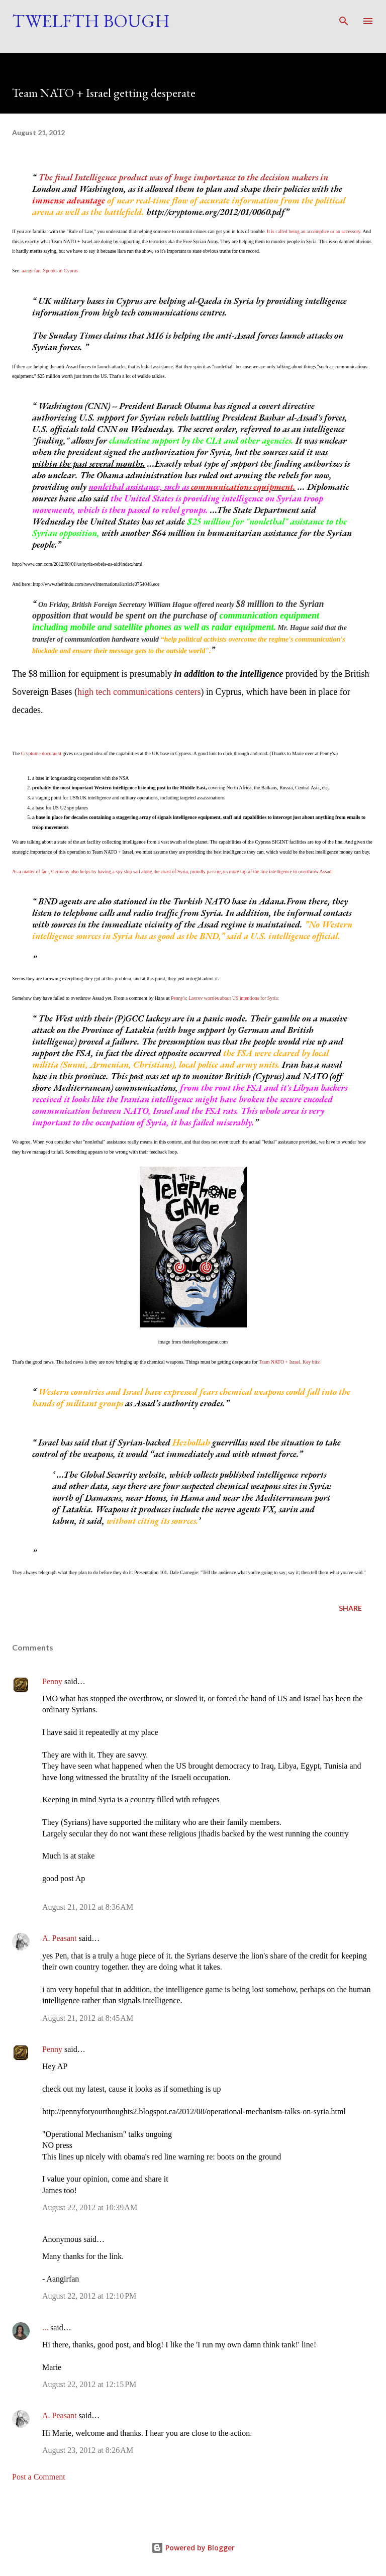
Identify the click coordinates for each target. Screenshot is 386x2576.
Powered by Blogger (193, 2547)
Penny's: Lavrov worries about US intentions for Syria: (225, 998)
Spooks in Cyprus (60, 270)
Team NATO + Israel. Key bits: (290, 1362)
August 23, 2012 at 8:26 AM (87, 2450)
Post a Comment (38, 2476)
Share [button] (350, 1608)
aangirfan (31, 270)
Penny (52, 1681)
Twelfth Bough (91, 21)
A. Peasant (59, 1938)
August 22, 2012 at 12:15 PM (89, 2384)
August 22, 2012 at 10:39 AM (89, 2207)
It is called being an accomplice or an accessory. (314, 231)
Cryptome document (41, 753)
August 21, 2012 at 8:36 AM (87, 1907)
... (45, 2327)
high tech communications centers (139, 692)
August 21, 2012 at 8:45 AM (87, 2018)
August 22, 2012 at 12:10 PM (89, 2296)
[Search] (344, 18)
